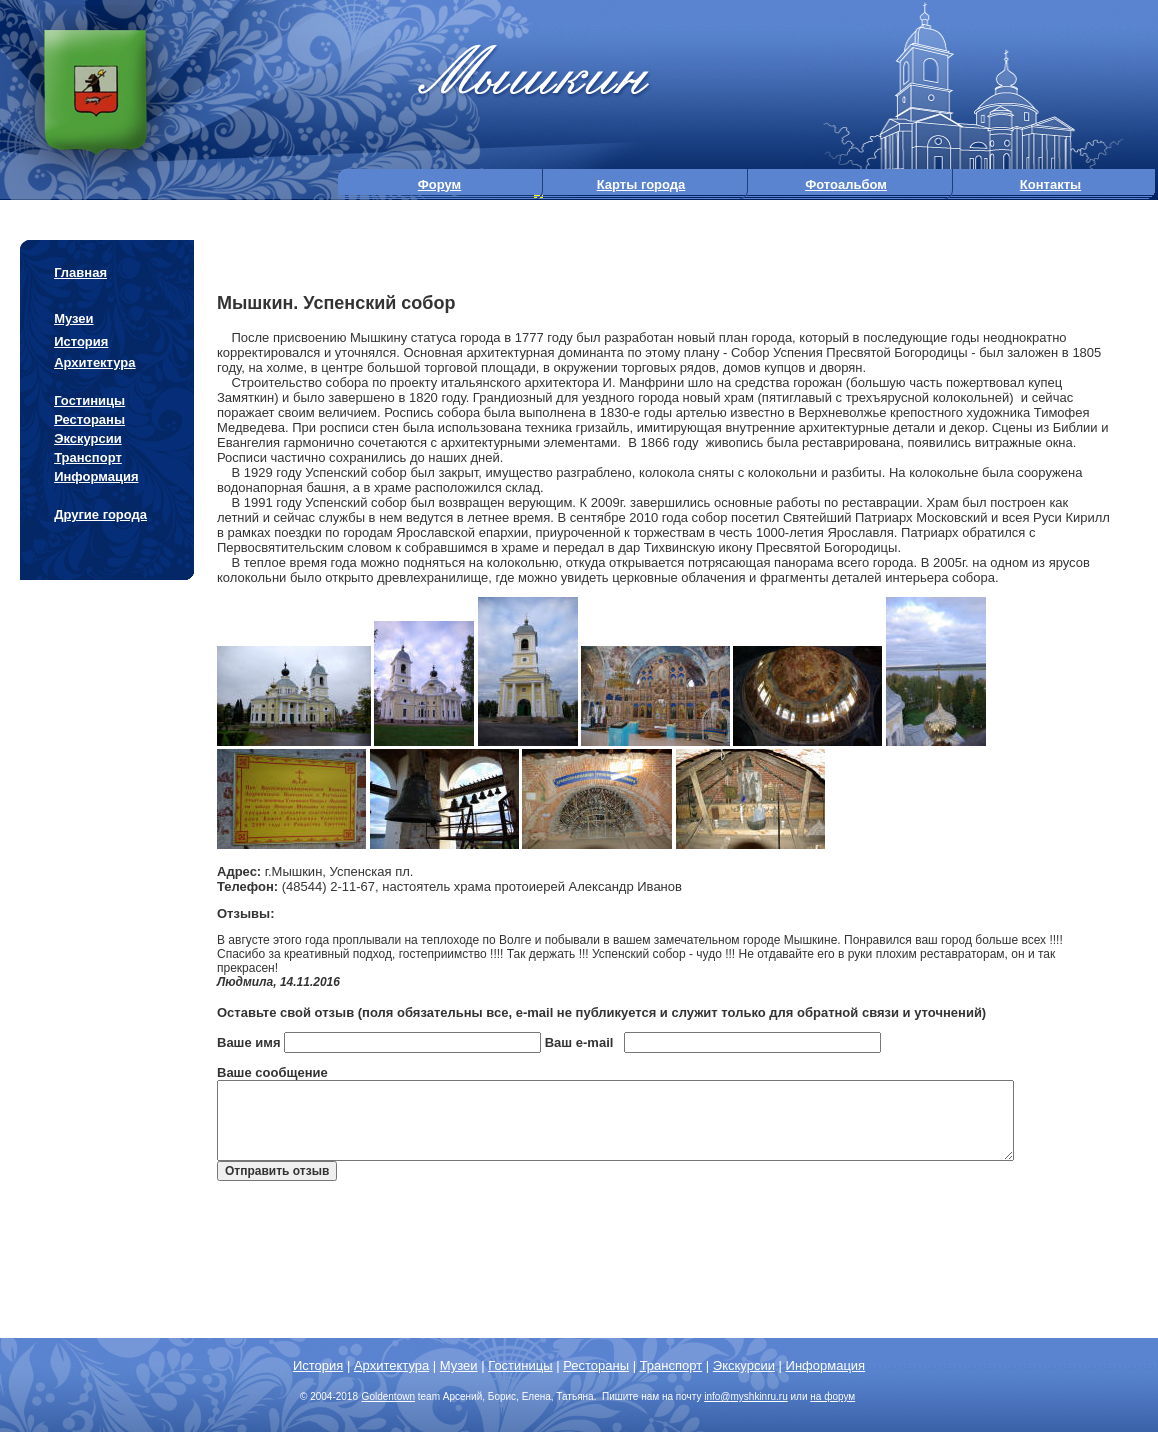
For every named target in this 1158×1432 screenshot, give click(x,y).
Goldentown (388, 1396)
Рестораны (89, 419)
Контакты (1050, 184)
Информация (96, 476)
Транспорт (88, 457)
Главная (80, 272)
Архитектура (94, 362)
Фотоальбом (846, 184)
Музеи (73, 318)
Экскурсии (88, 438)
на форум (832, 1396)
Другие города (100, 514)
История (81, 341)
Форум (439, 184)
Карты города (641, 184)
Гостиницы (89, 400)
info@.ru (746, 1396)
